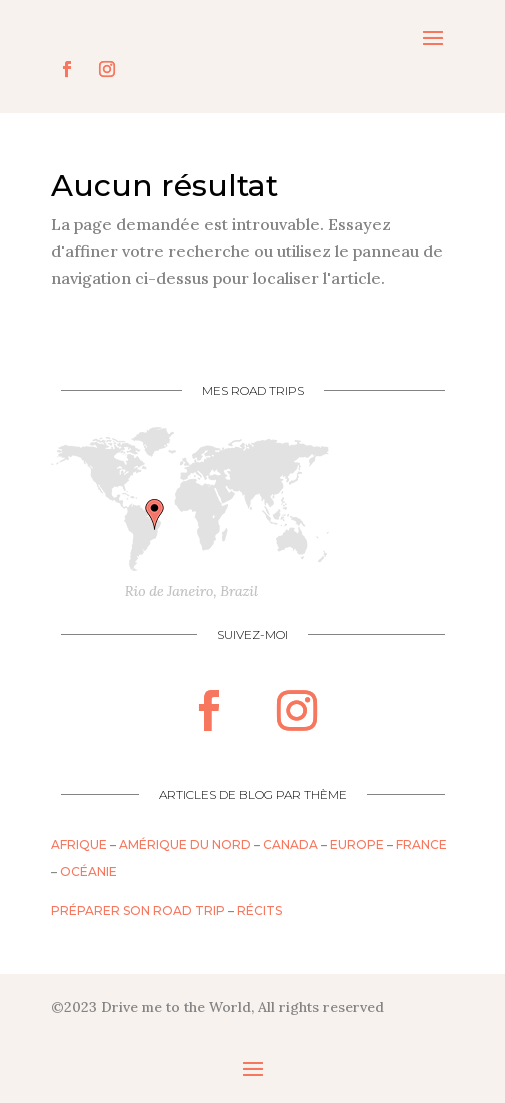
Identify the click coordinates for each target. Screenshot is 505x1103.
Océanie (88, 871)
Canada (290, 844)
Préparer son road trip (138, 910)
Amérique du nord (185, 844)
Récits (259, 910)
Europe (357, 844)
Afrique (79, 844)
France (421, 844)
